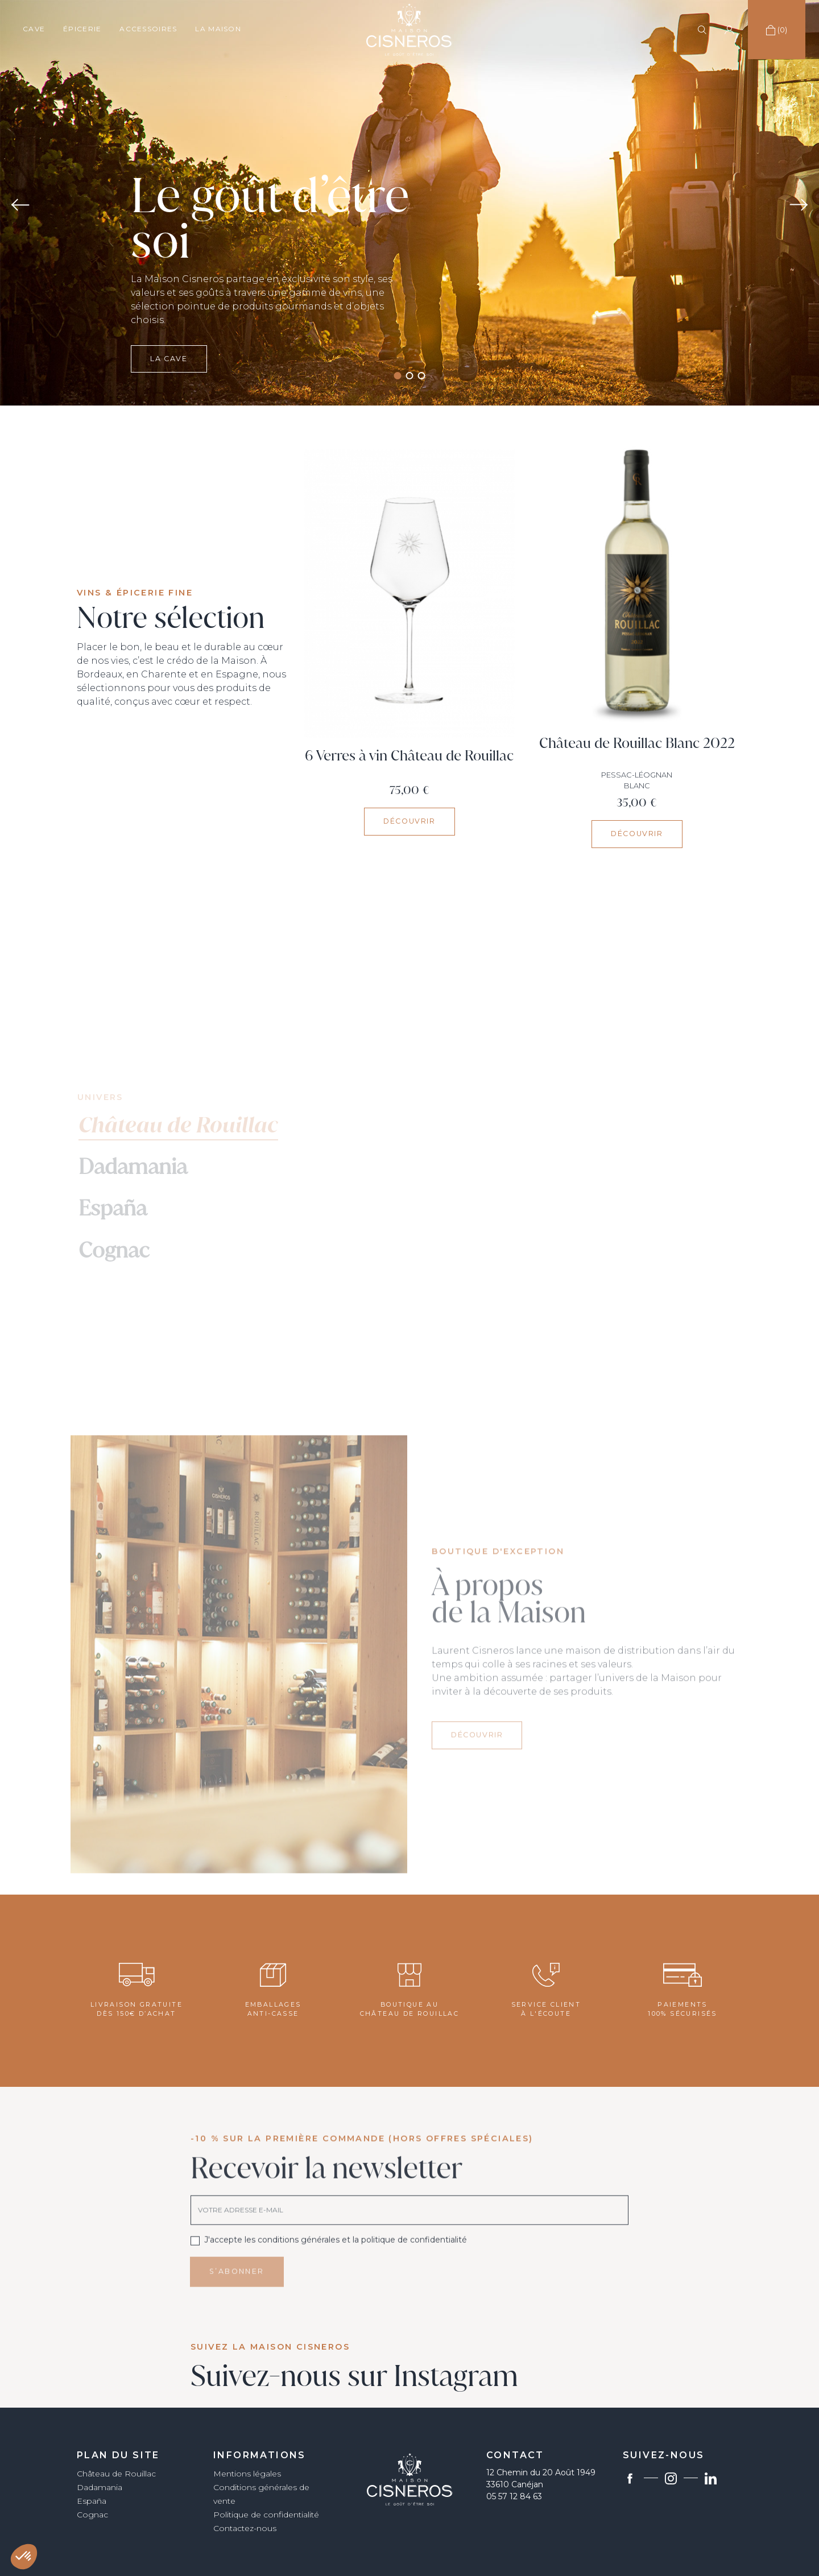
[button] (24, 2556)
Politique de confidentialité (266, 2514)
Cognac (92, 2514)
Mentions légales (247, 2474)
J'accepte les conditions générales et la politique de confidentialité (335, 2268)
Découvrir (409, 821)
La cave (168, 400)
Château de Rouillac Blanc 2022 (637, 743)
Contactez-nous (244, 2528)
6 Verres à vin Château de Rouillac (409, 755)
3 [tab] (421, 375)
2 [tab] (409, 375)
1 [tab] (398, 375)
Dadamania (99, 2487)
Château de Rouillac (116, 2474)
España (91, 2501)
